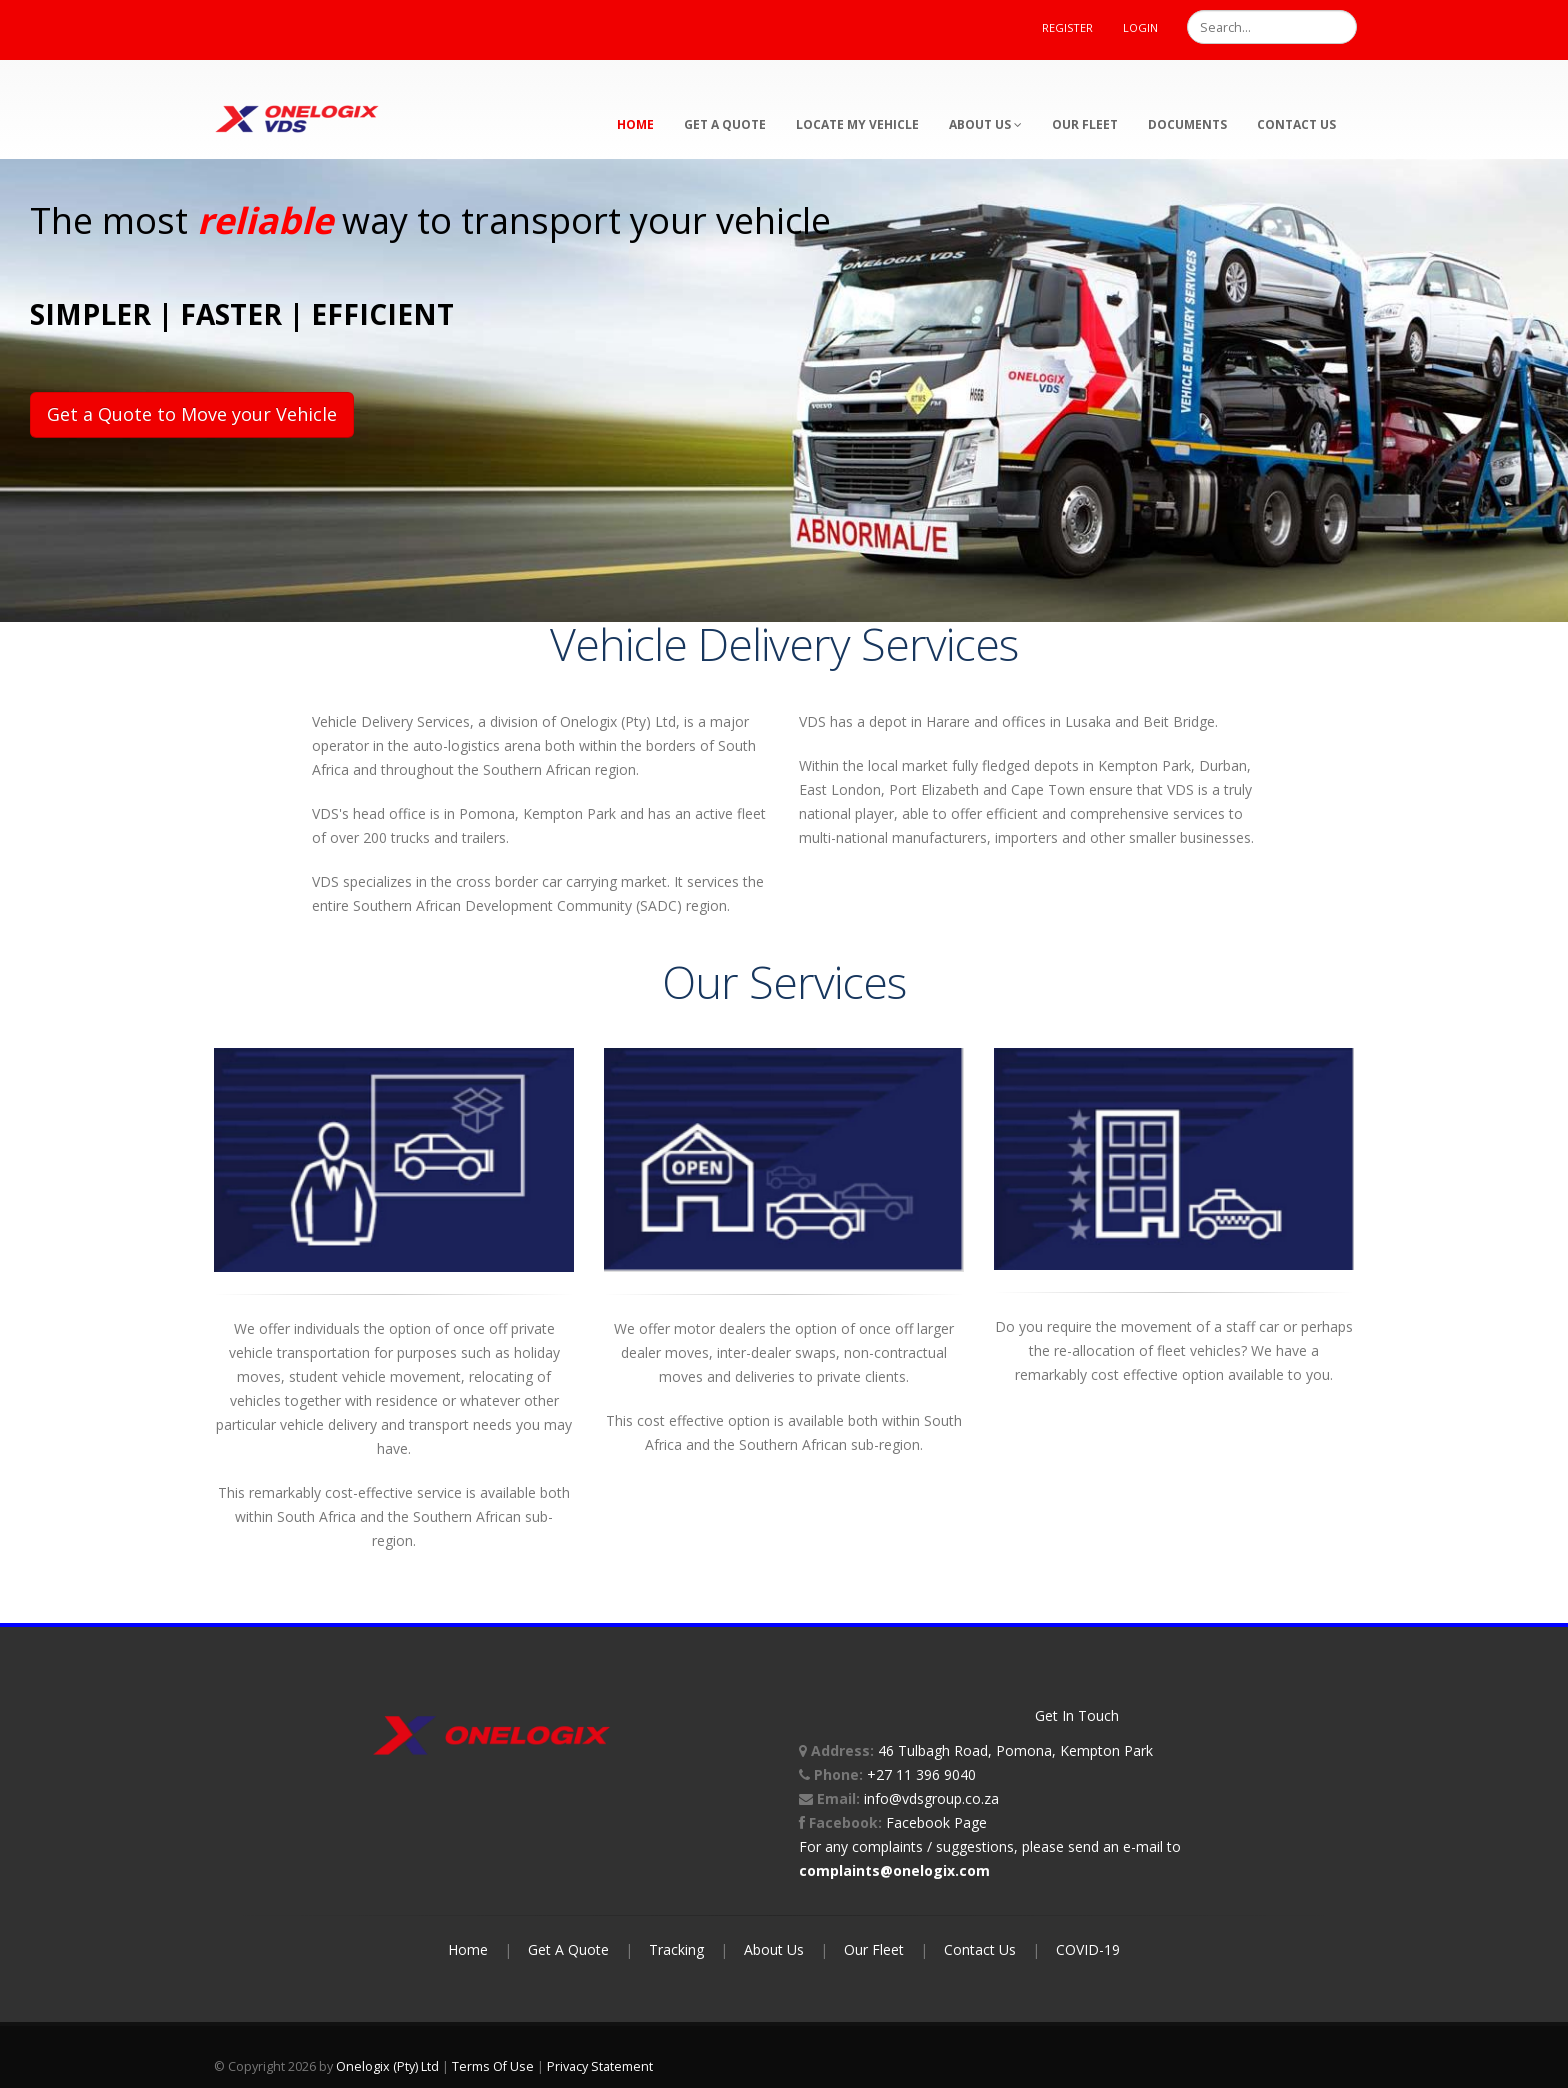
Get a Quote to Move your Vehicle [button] (192, 414)
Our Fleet (1085, 124)
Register (1067, 27)
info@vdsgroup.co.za (931, 1798)
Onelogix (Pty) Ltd (387, 2066)
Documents (1187, 124)
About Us (985, 124)
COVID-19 (1088, 1949)
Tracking (676, 1949)
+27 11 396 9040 (921, 1774)
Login (1140, 27)
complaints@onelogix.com (894, 1870)
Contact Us (1296, 124)
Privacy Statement (600, 2066)
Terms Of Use (493, 2066)
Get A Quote (568, 1949)
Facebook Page (936, 1822)
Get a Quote (725, 124)
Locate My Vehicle (857, 124)
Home (635, 124)
